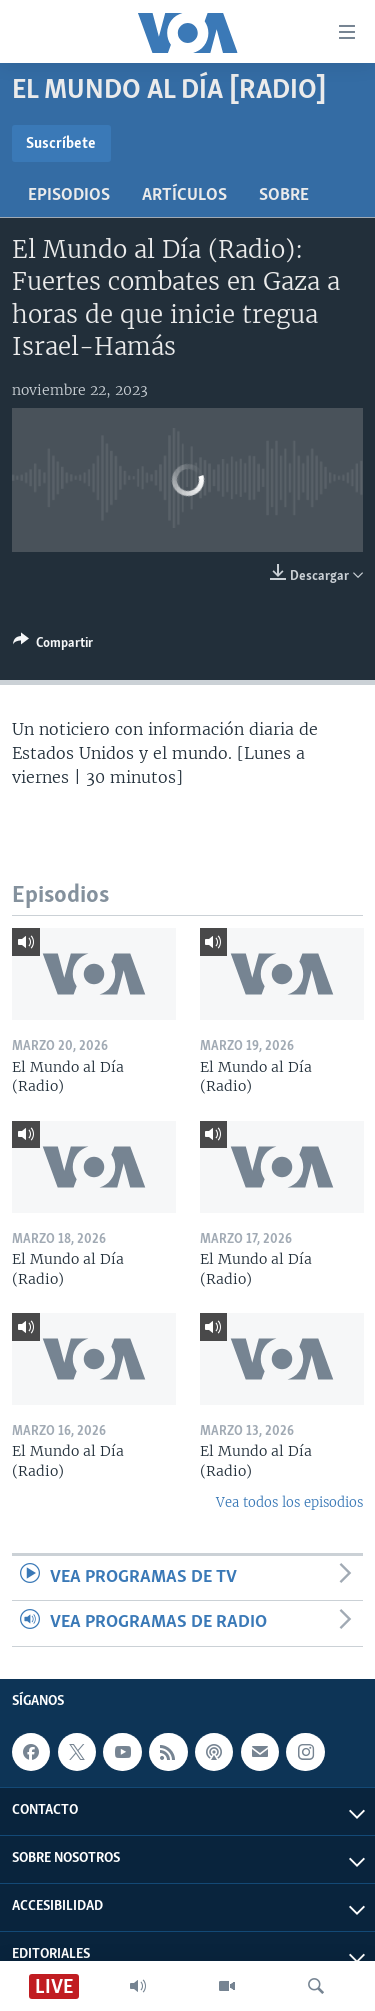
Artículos (184, 195)
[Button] (53, 646)
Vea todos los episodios (289, 1502)
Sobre (284, 195)
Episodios (69, 195)
